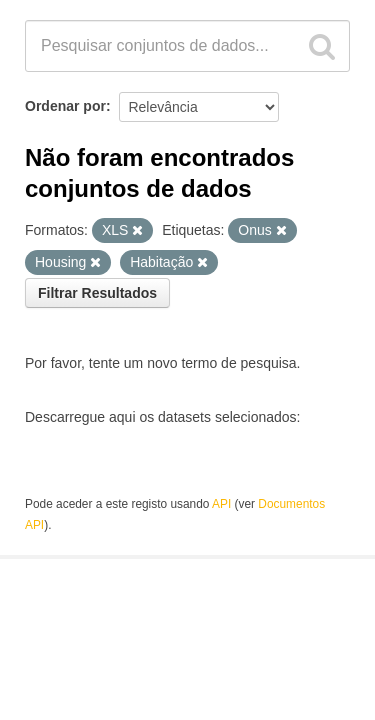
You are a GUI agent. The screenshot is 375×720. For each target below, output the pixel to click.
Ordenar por (65, 106)
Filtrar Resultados (97, 293)
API (221, 504)
